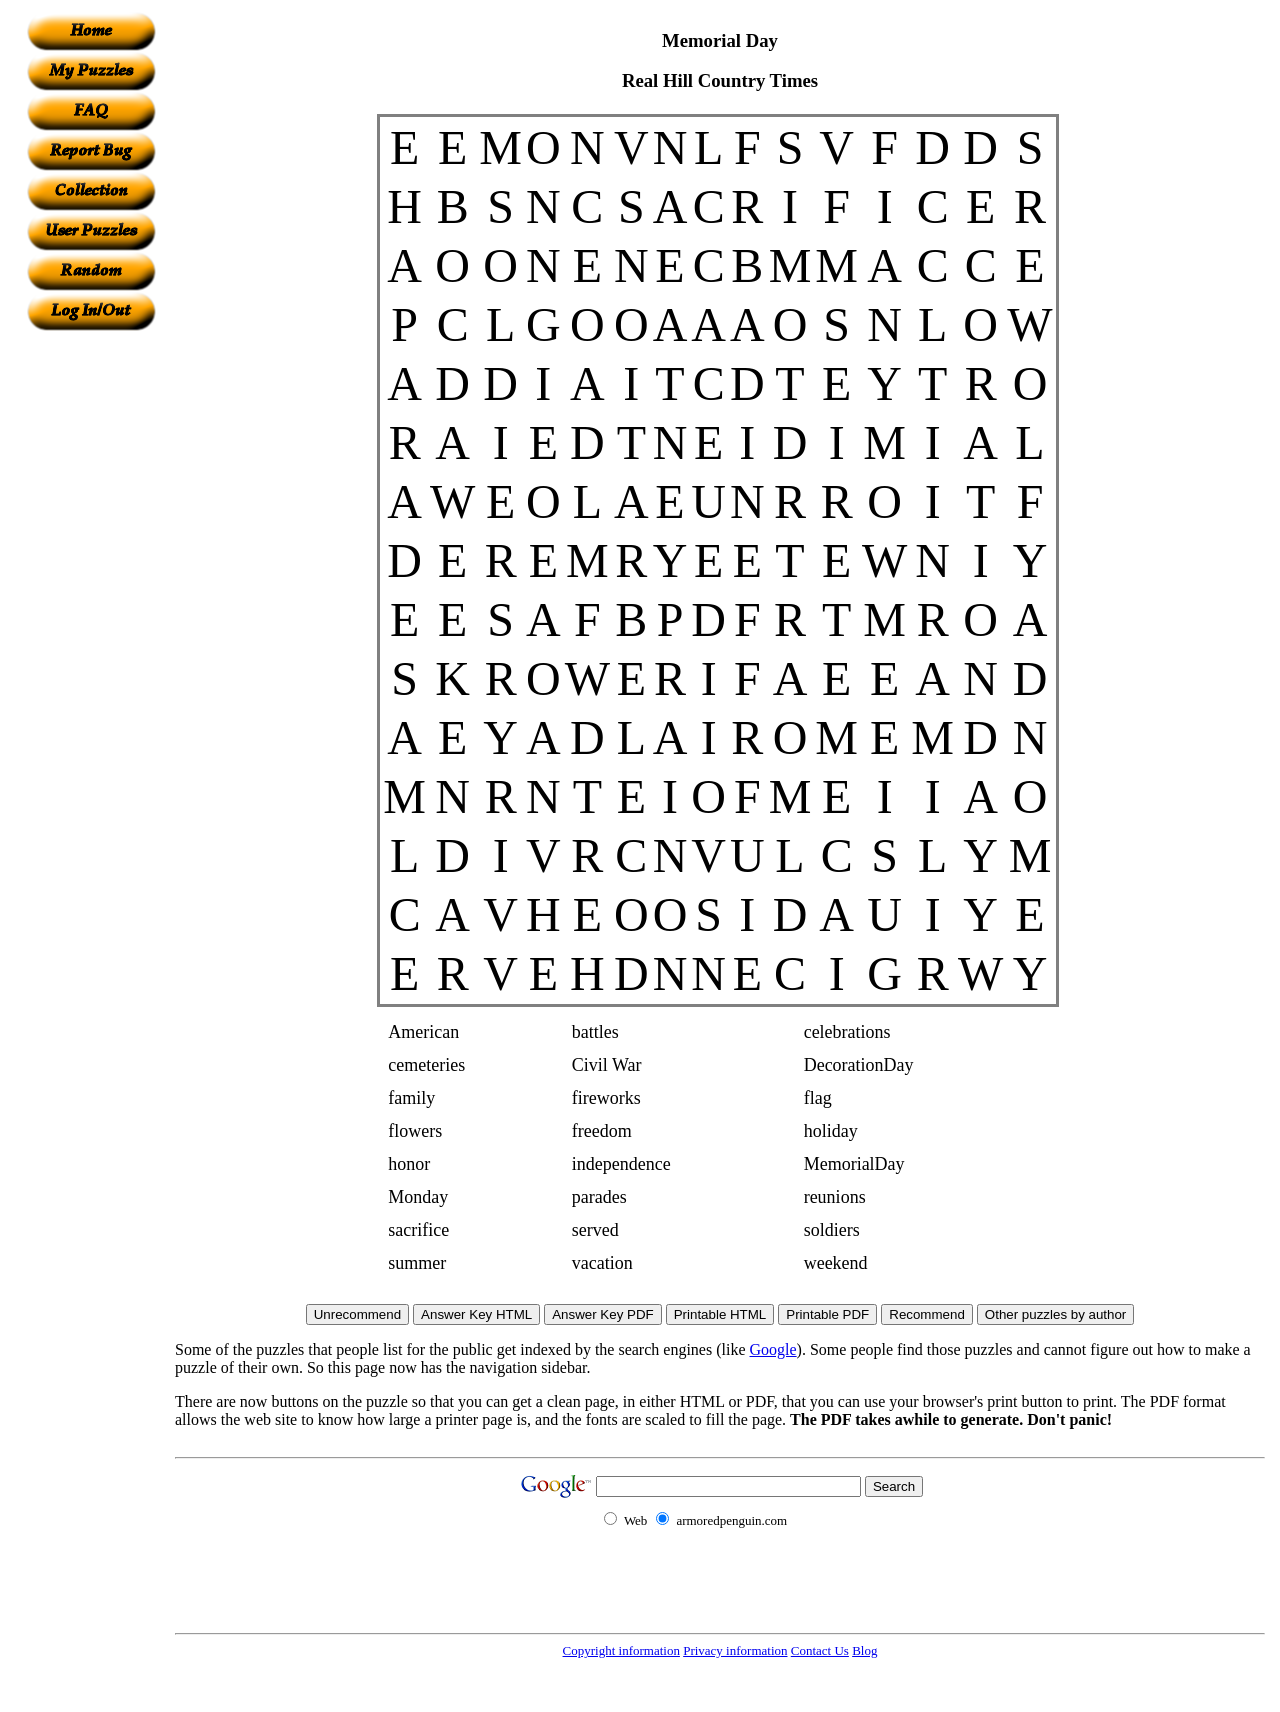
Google (773, 1349)
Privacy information (735, 1650)
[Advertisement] (91, 631)
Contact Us (820, 1650)
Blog (864, 1650)
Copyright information (621, 1650)
